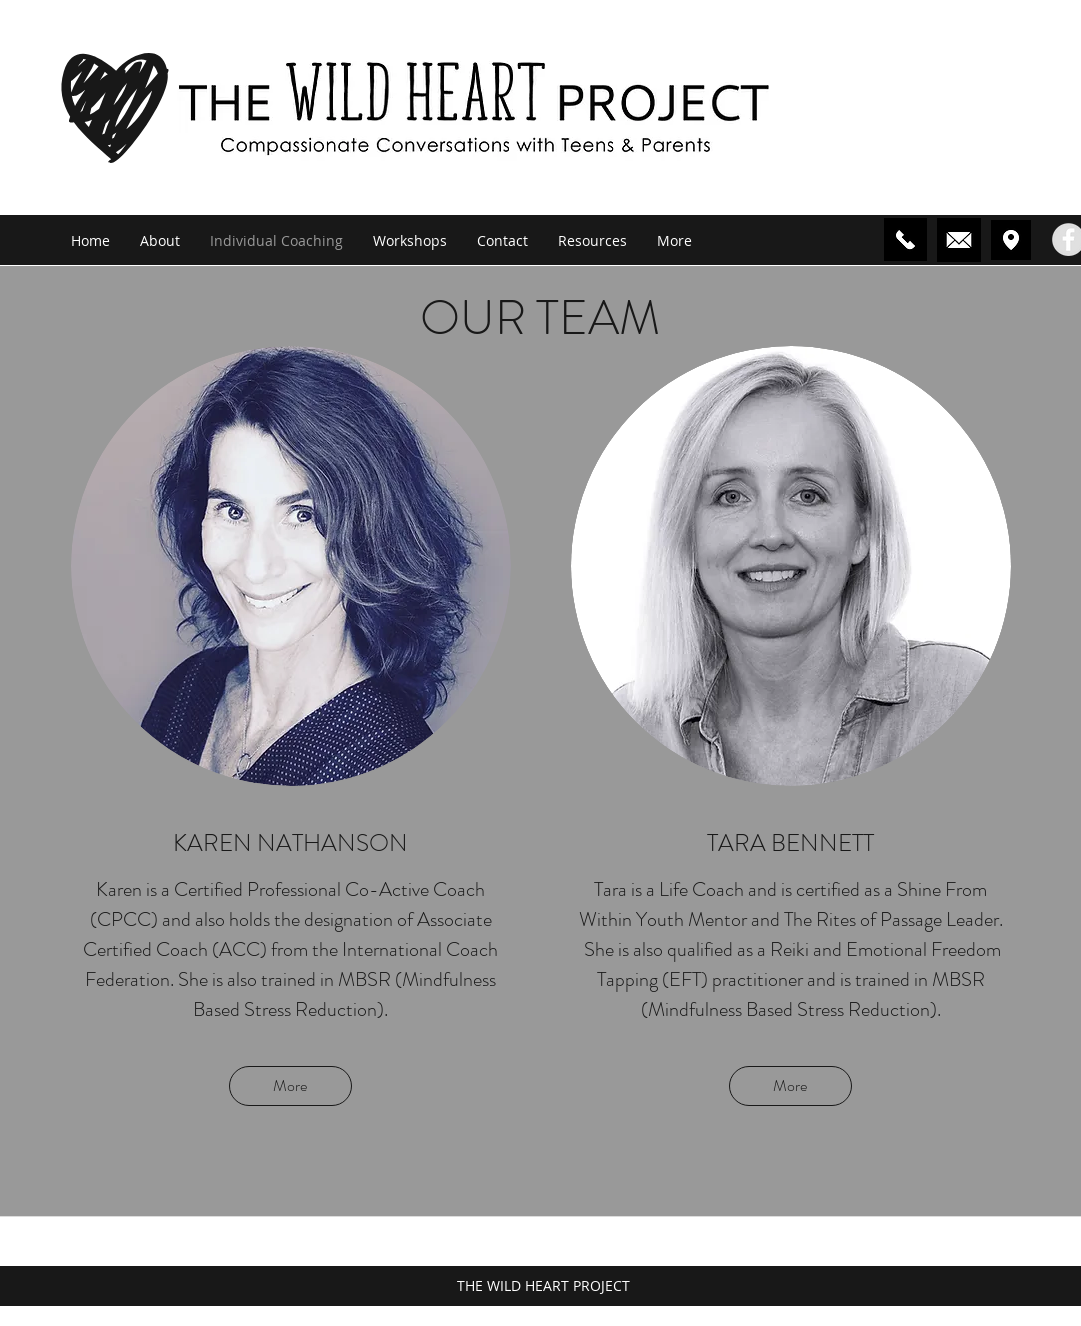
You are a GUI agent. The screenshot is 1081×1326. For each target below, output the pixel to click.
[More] (290, 1086)
